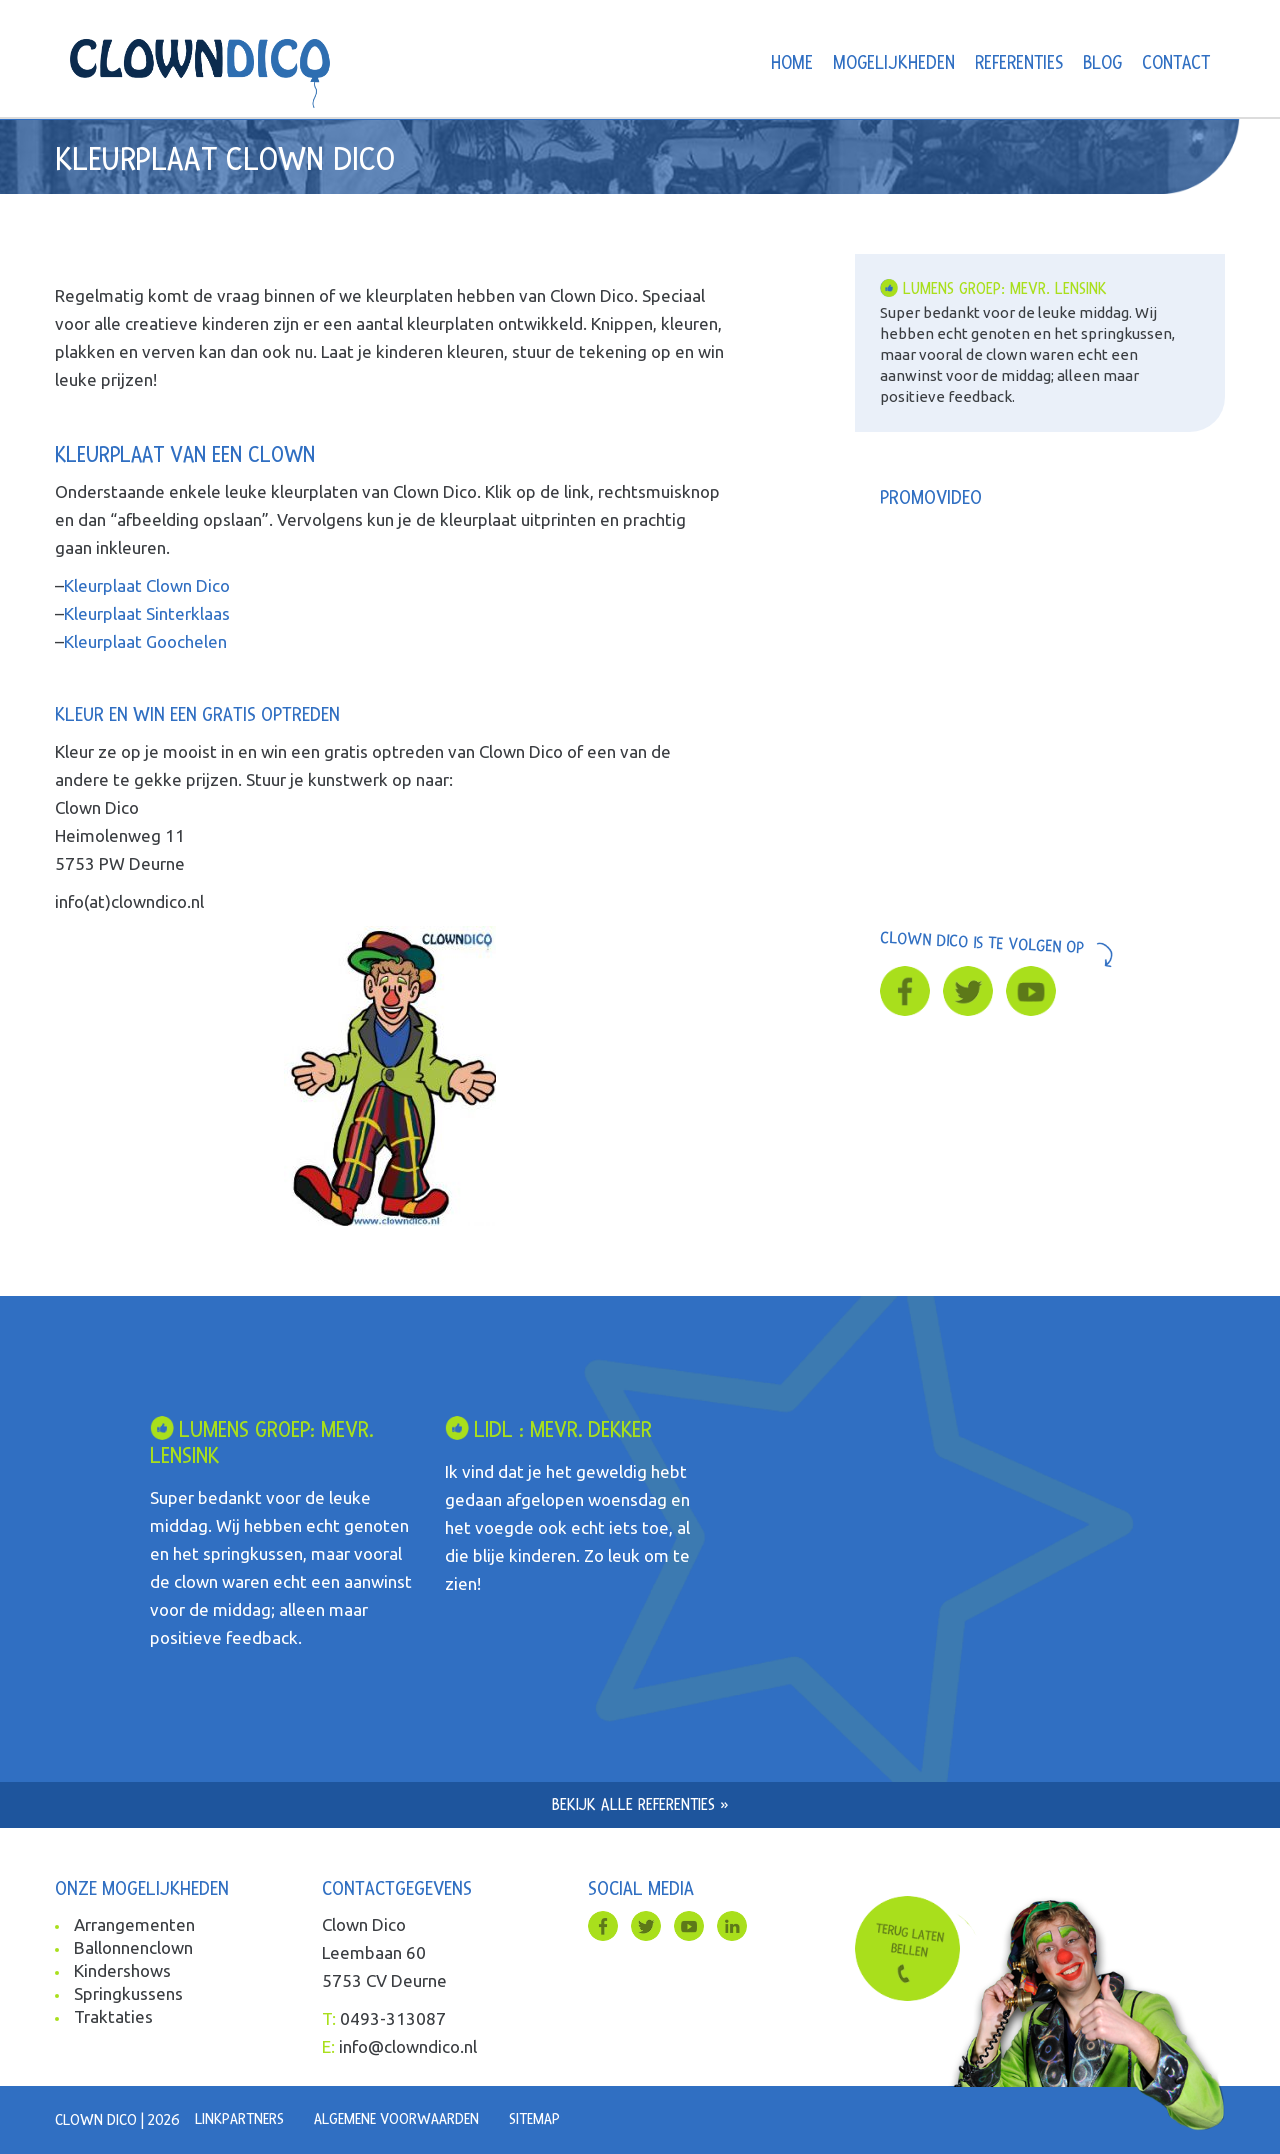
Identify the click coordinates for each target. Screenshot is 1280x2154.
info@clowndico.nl (408, 2046)
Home (792, 63)
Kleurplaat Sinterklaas (147, 613)
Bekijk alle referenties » (640, 1804)
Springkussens (128, 1993)
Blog (1102, 63)
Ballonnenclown (133, 1947)
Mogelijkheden (894, 63)
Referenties (1019, 63)
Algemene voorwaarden (396, 2119)
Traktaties (113, 2016)
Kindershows (122, 1970)
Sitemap (534, 2119)
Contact (1176, 63)
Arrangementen (134, 1924)
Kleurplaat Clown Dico (147, 585)
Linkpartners (239, 2119)
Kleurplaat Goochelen (145, 641)
